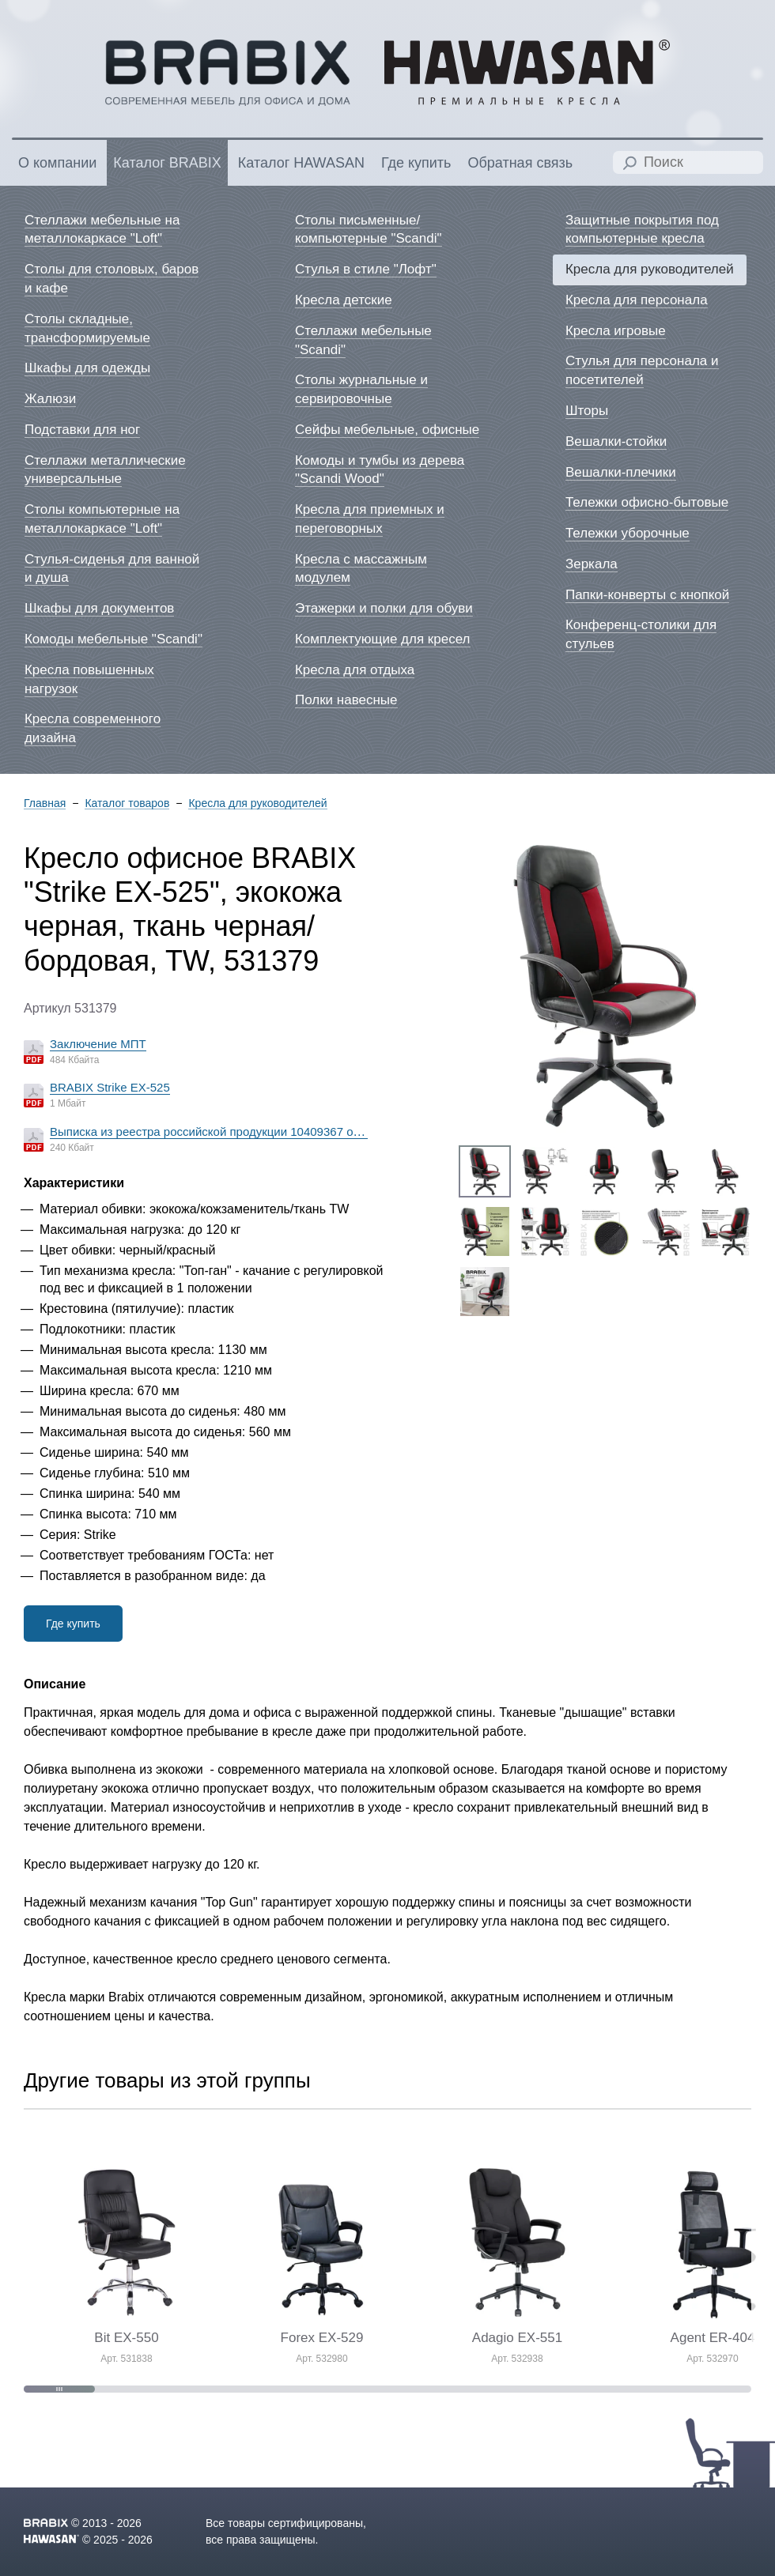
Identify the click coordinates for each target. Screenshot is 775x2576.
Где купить (73, 1623)
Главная (45, 803)
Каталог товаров (127, 803)
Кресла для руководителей (257, 803)
